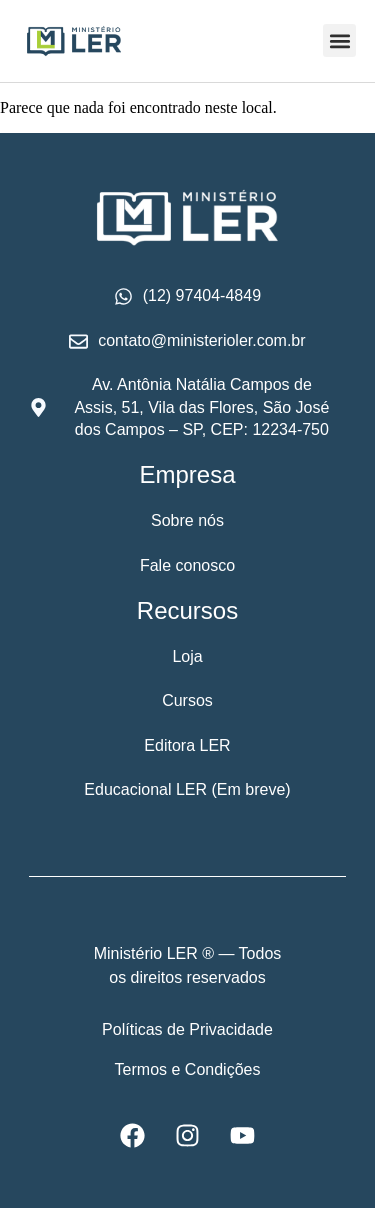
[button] (339, 40)
